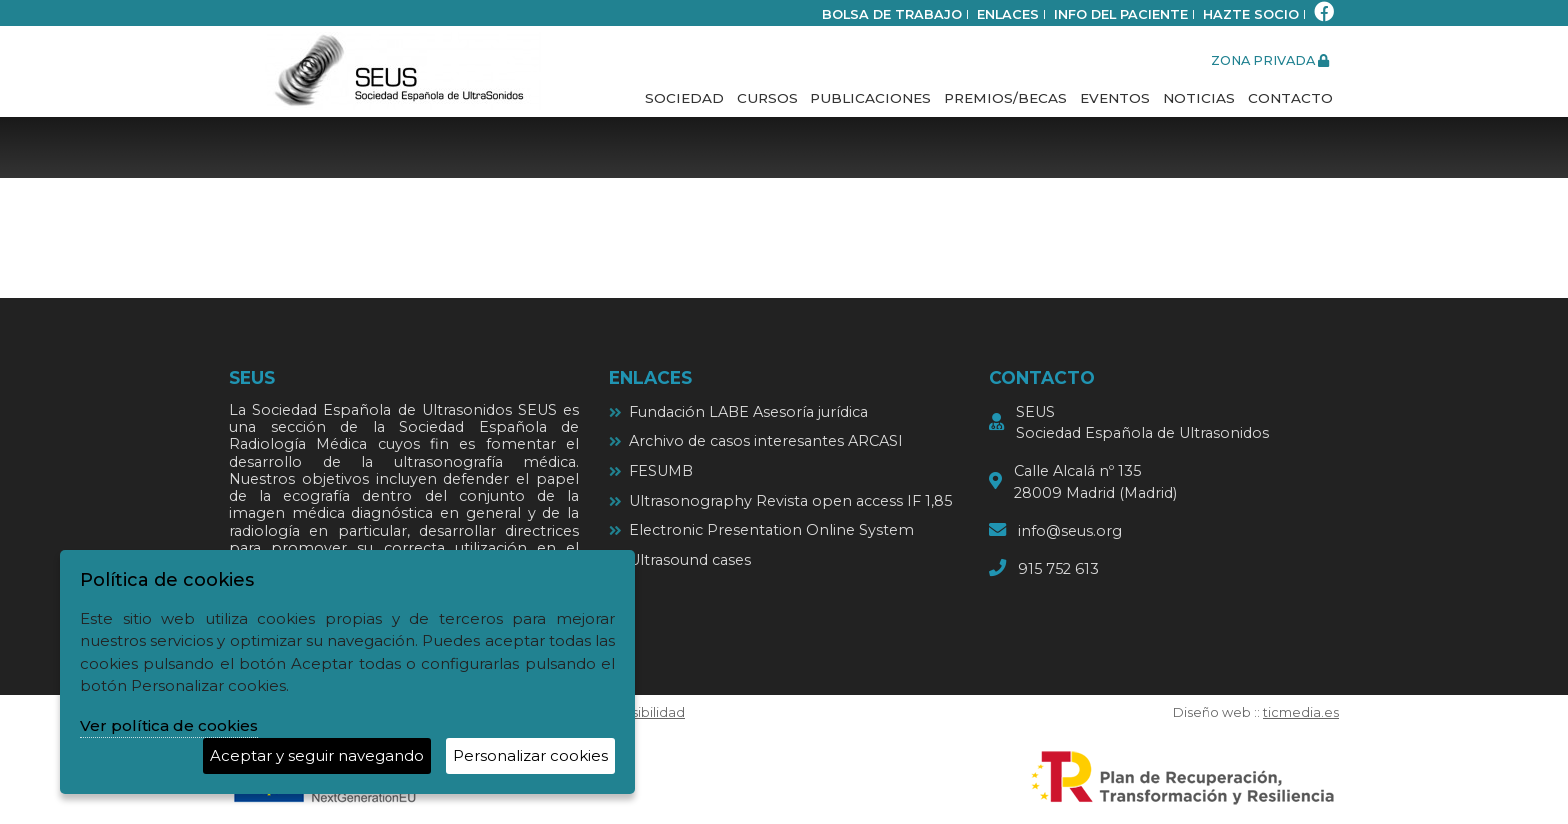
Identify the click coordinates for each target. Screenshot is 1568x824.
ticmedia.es (1301, 712)
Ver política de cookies (169, 725)
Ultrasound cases (690, 560)
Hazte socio (1251, 14)
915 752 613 (1058, 569)
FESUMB (661, 471)
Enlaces (1008, 14)
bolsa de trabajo (892, 14)
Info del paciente (1121, 14)
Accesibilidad (641, 712)
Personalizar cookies (530, 755)
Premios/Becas (1005, 98)
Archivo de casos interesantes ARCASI (766, 441)
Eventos (1115, 98)
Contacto (1290, 98)
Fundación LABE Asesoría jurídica (748, 412)
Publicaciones (870, 98)
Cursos (767, 98)
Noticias (1199, 98)
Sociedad (684, 98)
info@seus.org (1070, 531)
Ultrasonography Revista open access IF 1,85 (790, 501)
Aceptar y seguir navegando (317, 755)
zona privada (1270, 60)
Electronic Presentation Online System (771, 530)
